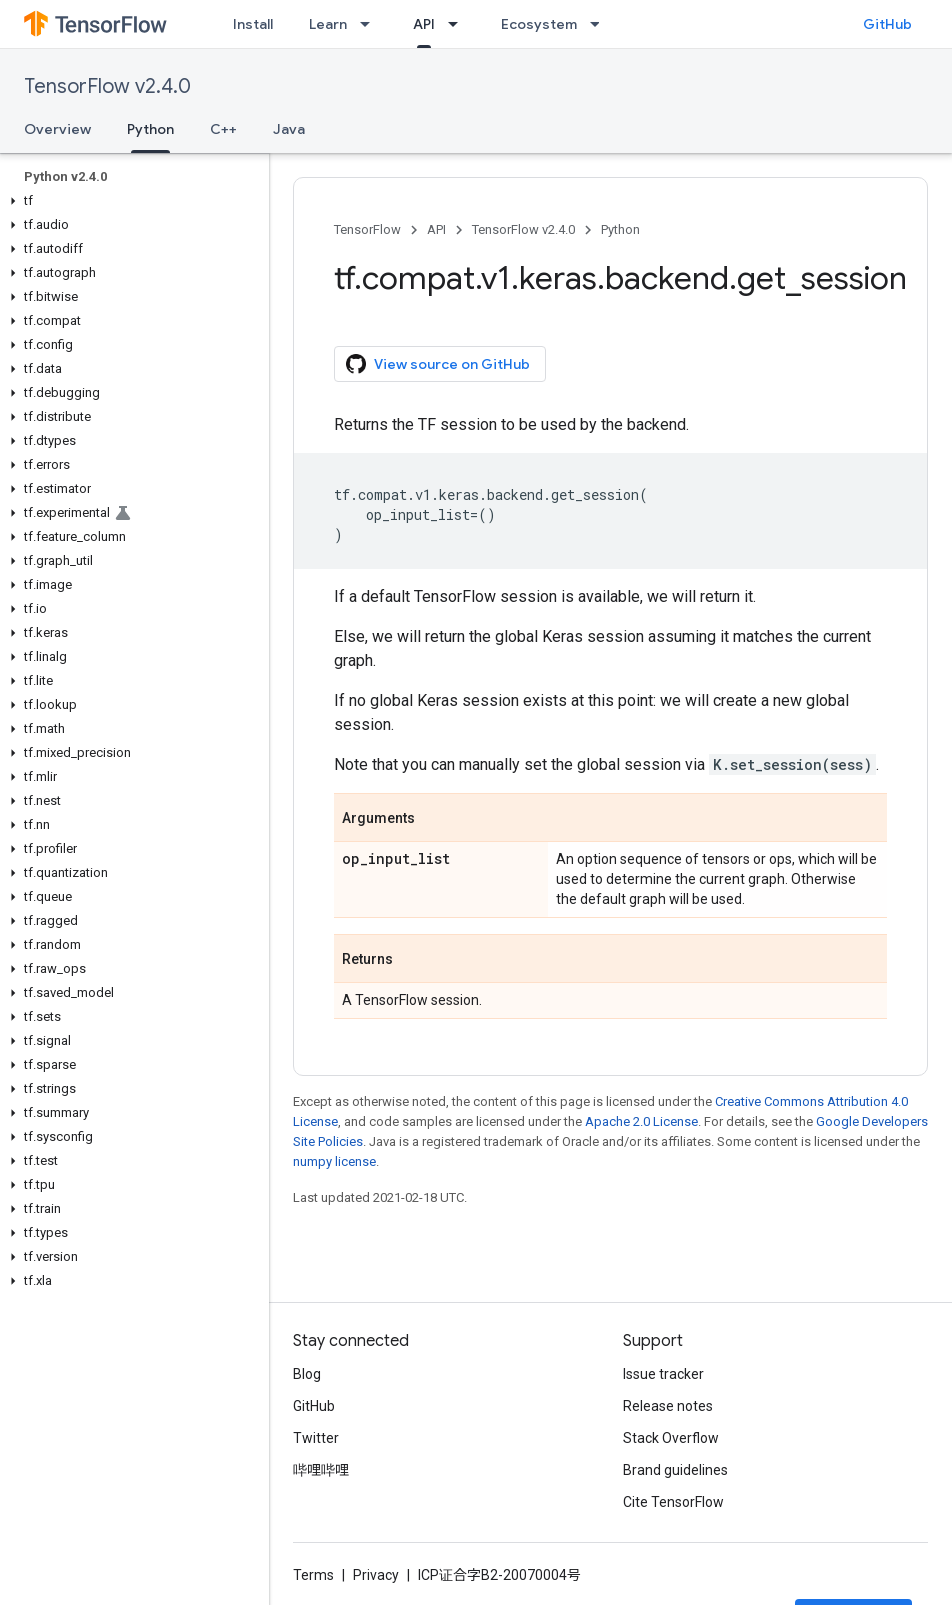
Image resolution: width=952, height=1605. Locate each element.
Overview (57, 129)
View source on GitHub (438, 364)
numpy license (334, 1161)
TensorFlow (367, 229)
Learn (328, 24)
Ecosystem (539, 24)
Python (620, 229)
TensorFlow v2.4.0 (107, 86)
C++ (223, 129)
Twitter (316, 1438)
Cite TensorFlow (673, 1502)
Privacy (376, 1575)
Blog (307, 1374)
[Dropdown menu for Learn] (371, 24)
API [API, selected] (424, 24)
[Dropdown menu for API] (459, 24)
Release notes (668, 1406)
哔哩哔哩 (321, 1470)
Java (289, 129)
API (436, 229)
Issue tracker (663, 1374)
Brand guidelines (675, 1470)
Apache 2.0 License (641, 1121)
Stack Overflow (671, 1438)
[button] (130, 201)
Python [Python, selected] (150, 129)
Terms (313, 1575)
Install (253, 24)
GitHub (887, 24)
